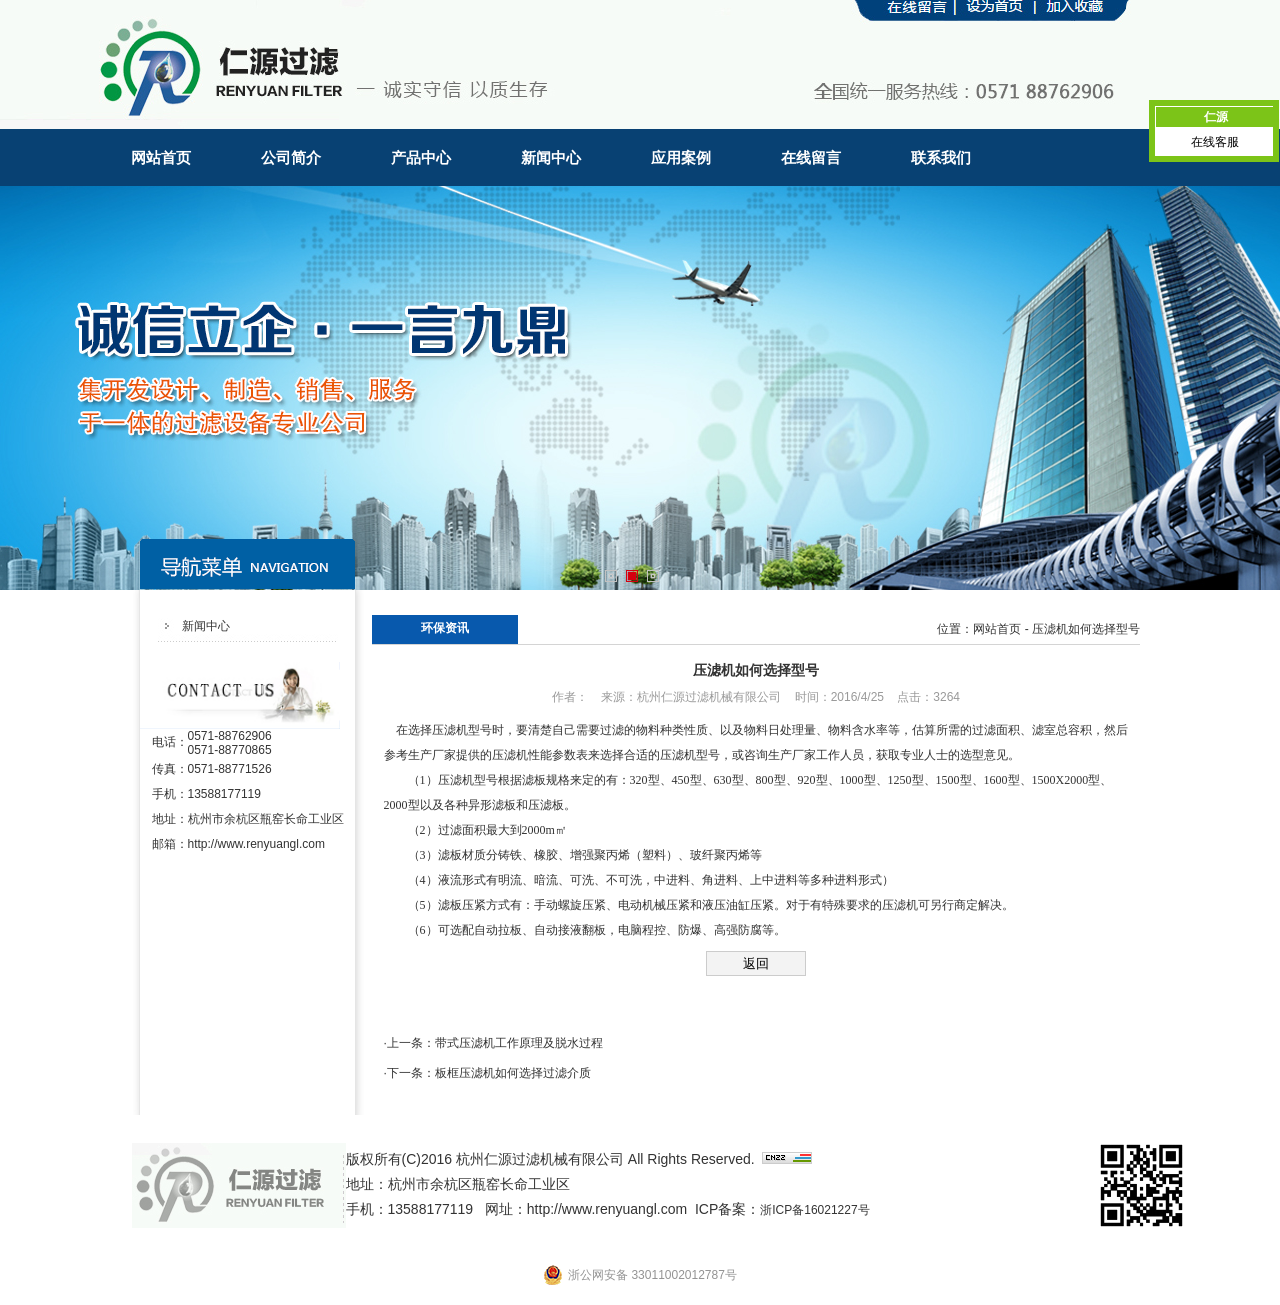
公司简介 (291, 157)
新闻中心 (551, 157)
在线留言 (811, 157)
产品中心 (421, 157)
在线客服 (1215, 142)
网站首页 (161, 157)
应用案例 (681, 157)
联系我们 (941, 157)
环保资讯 (445, 628)
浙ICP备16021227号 (814, 1210)
